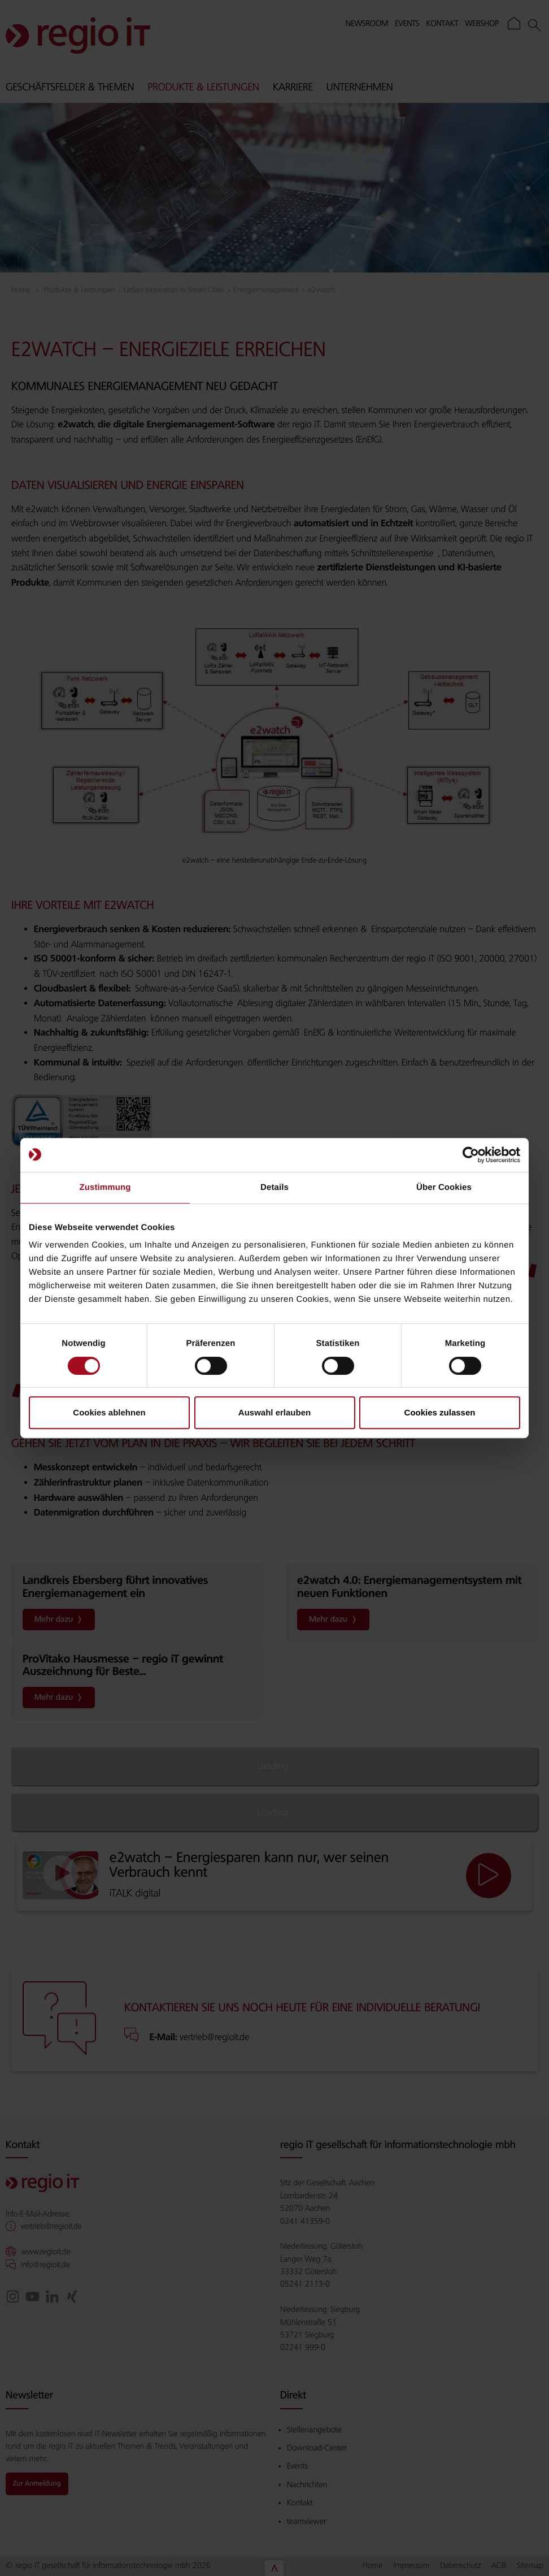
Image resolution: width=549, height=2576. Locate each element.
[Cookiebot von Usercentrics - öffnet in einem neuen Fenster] (470, 1154)
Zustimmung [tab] (105, 1187)
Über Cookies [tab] (444, 1187)
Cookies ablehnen (109, 1412)
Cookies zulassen (440, 1412)
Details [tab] (274, 1187)
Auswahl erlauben (274, 1412)
